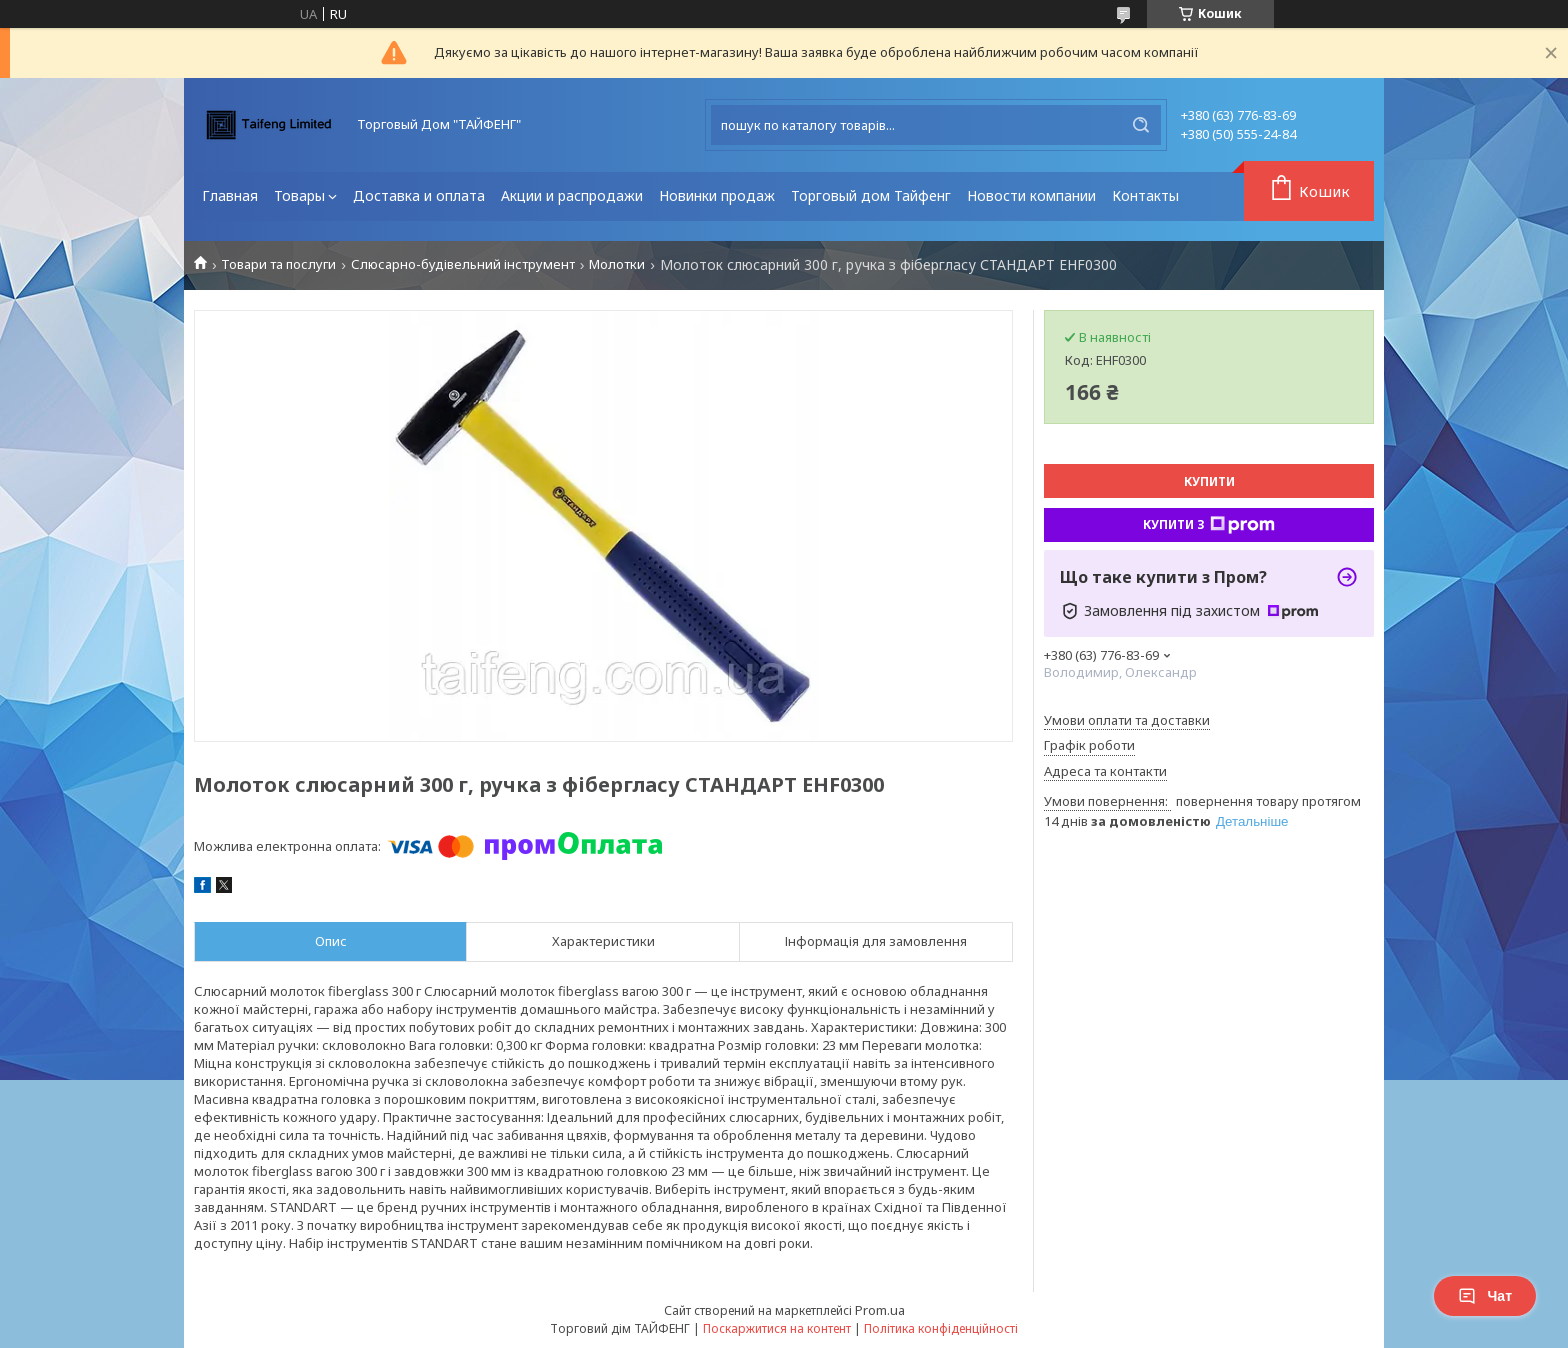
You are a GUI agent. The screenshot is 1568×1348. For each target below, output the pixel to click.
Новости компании (1031, 195)
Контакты (1145, 195)
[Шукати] (1141, 125)
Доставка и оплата (419, 195)
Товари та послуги (278, 264)
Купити (1209, 481)
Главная (230, 195)
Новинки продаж (717, 195)
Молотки (617, 264)
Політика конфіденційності (941, 1328)
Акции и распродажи (572, 195)
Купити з (1209, 525)
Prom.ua (880, 1310)
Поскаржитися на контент (777, 1328)
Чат (1485, 1296)
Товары (299, 195)
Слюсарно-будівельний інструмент (463, 264)
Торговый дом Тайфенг (871, 195)
